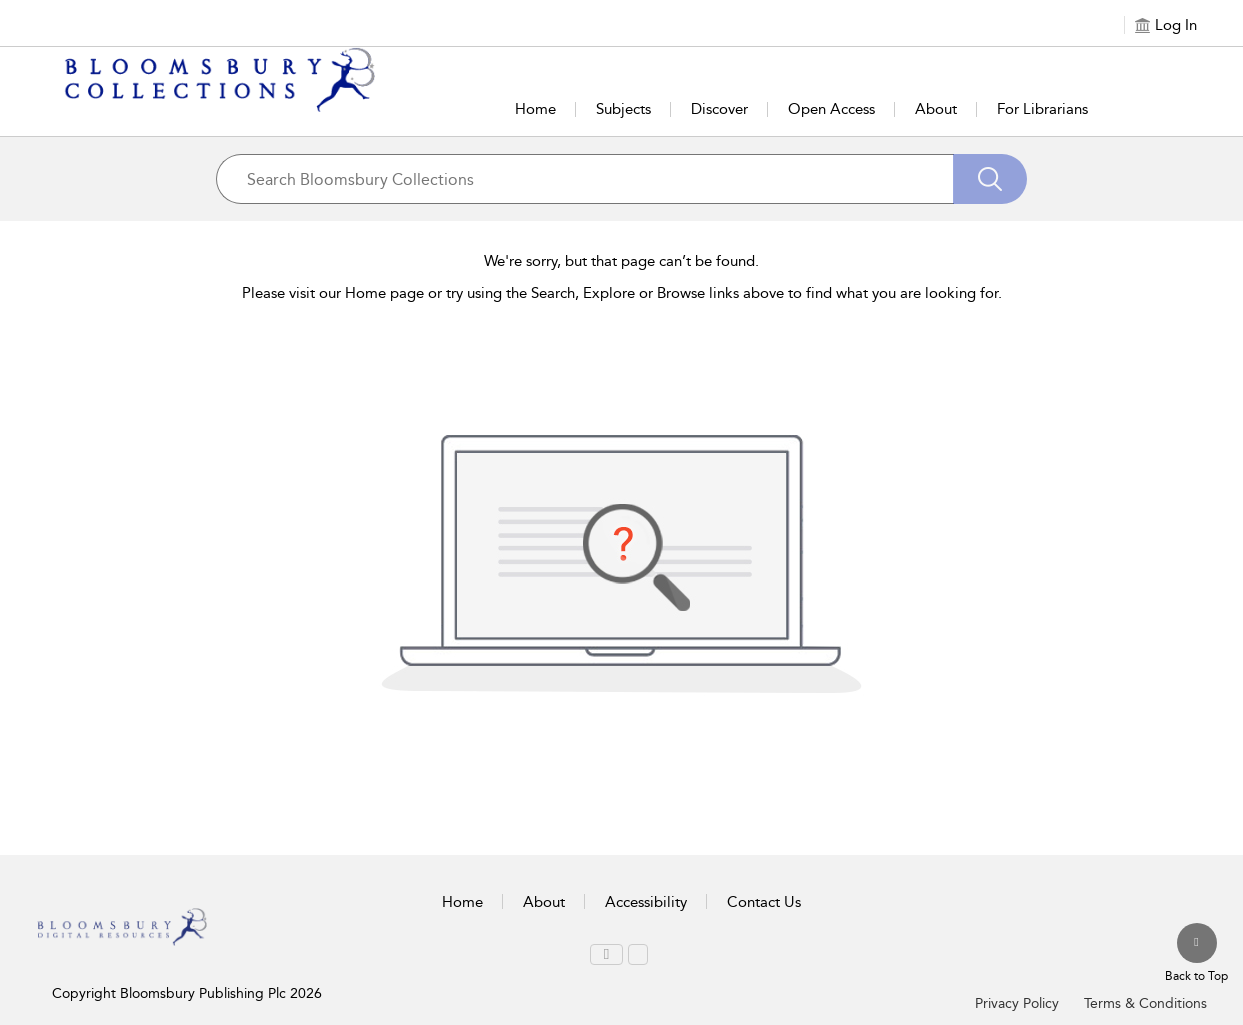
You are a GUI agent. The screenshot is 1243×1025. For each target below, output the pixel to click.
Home (535, 109)
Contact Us (764, 902)
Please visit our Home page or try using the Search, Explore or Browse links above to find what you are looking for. (622, 293)
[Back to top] (1196, 954)
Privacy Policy (1017, 1003)
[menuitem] (606, 954)
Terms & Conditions (1145, 1003)
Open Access (831, 109)
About (936, 109)
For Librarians (1042, 109)
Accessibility (646, 902)
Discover (719, 109)
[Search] (990, 179)
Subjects (623, 109)
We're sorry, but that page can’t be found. (621, 261)
